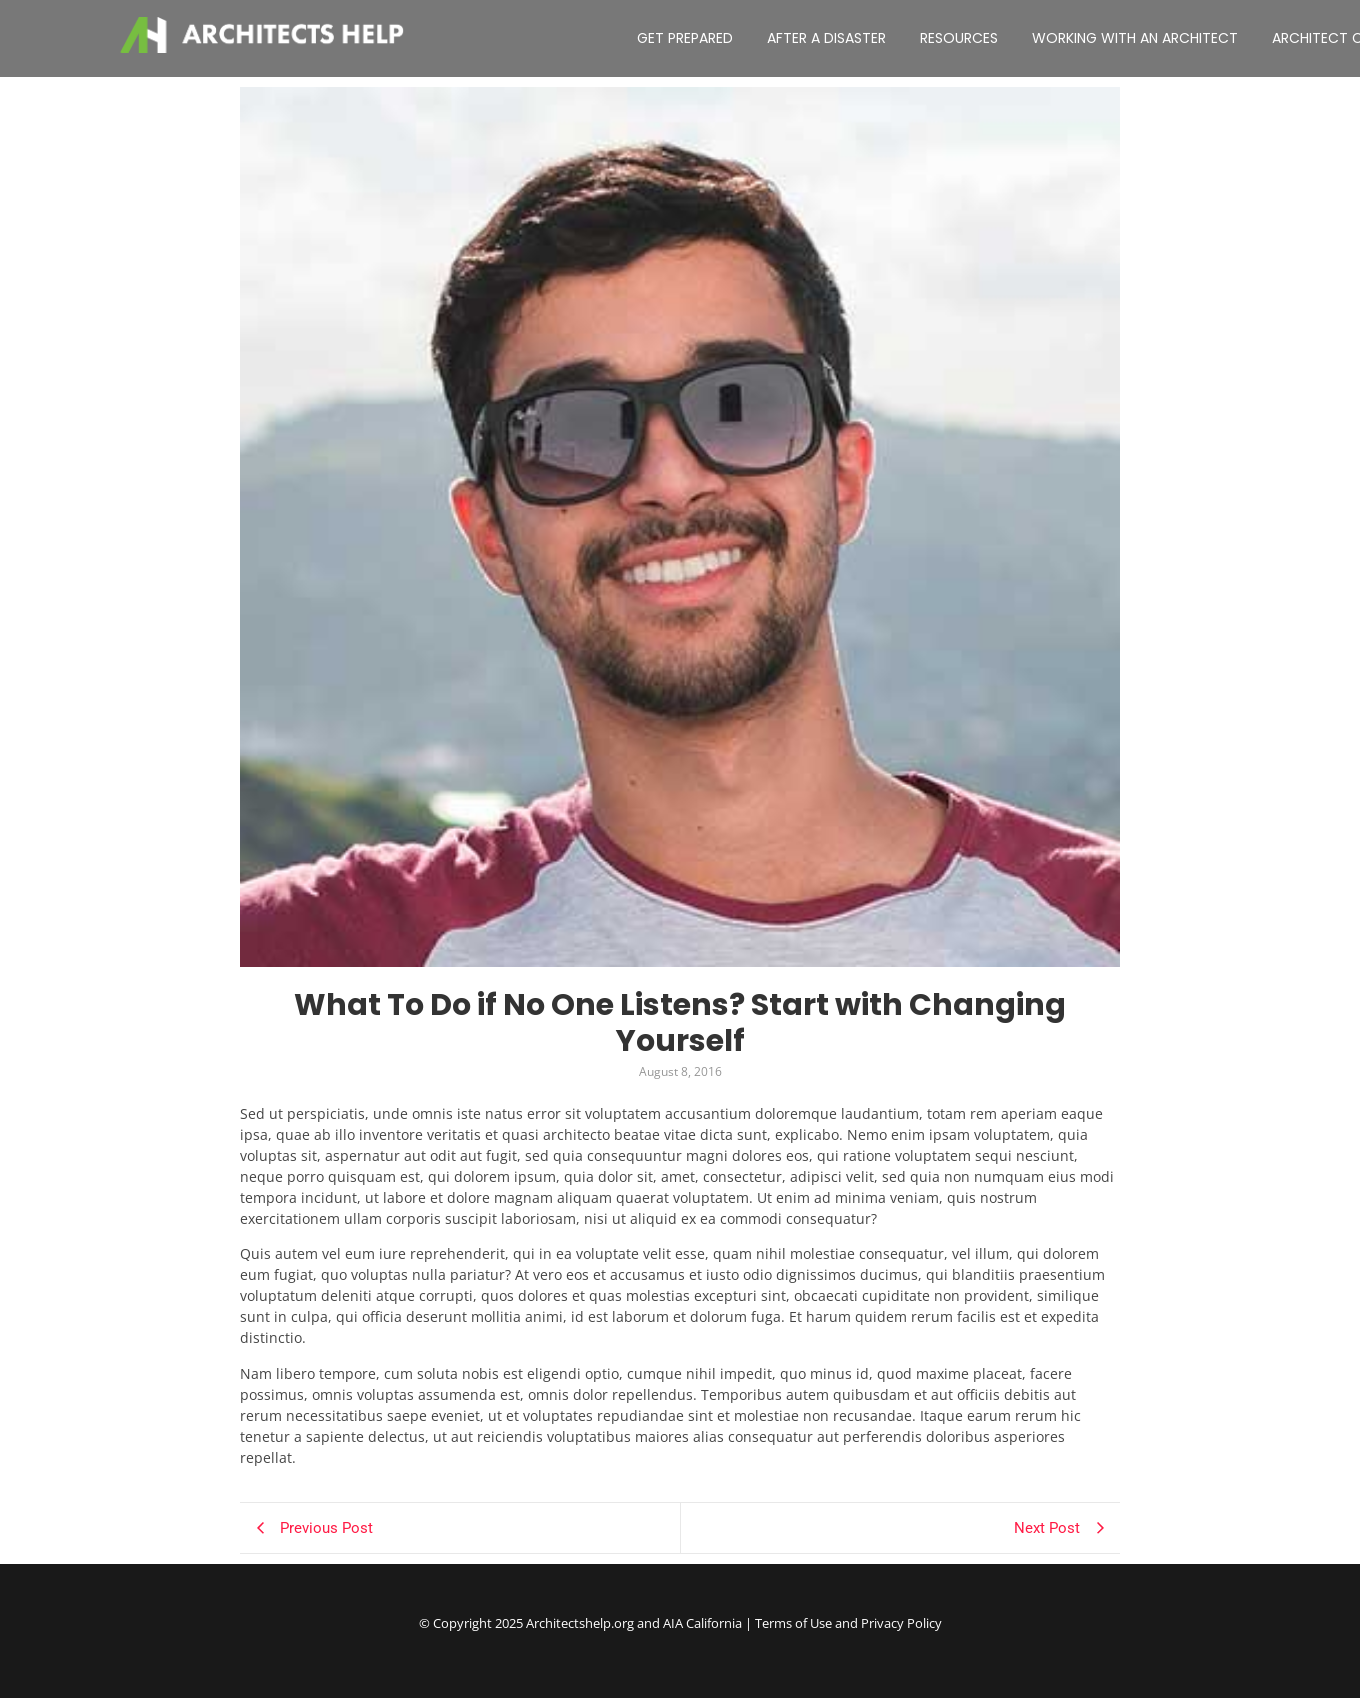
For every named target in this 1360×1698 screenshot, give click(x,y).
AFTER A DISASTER (826, 38)
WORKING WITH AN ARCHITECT (1135, 38)
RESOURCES (959, 38)
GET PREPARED (685, 38)
